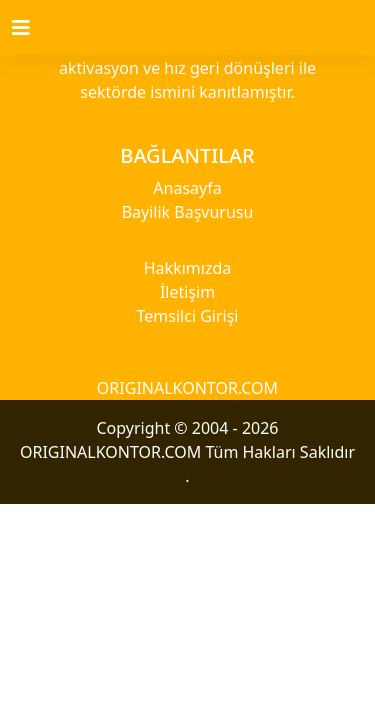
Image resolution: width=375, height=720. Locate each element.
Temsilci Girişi (188, 316)
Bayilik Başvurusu (188, 212)
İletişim (187, 292)
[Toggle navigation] (33, 28)
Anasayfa (187, 188)
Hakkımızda (187, 268)
